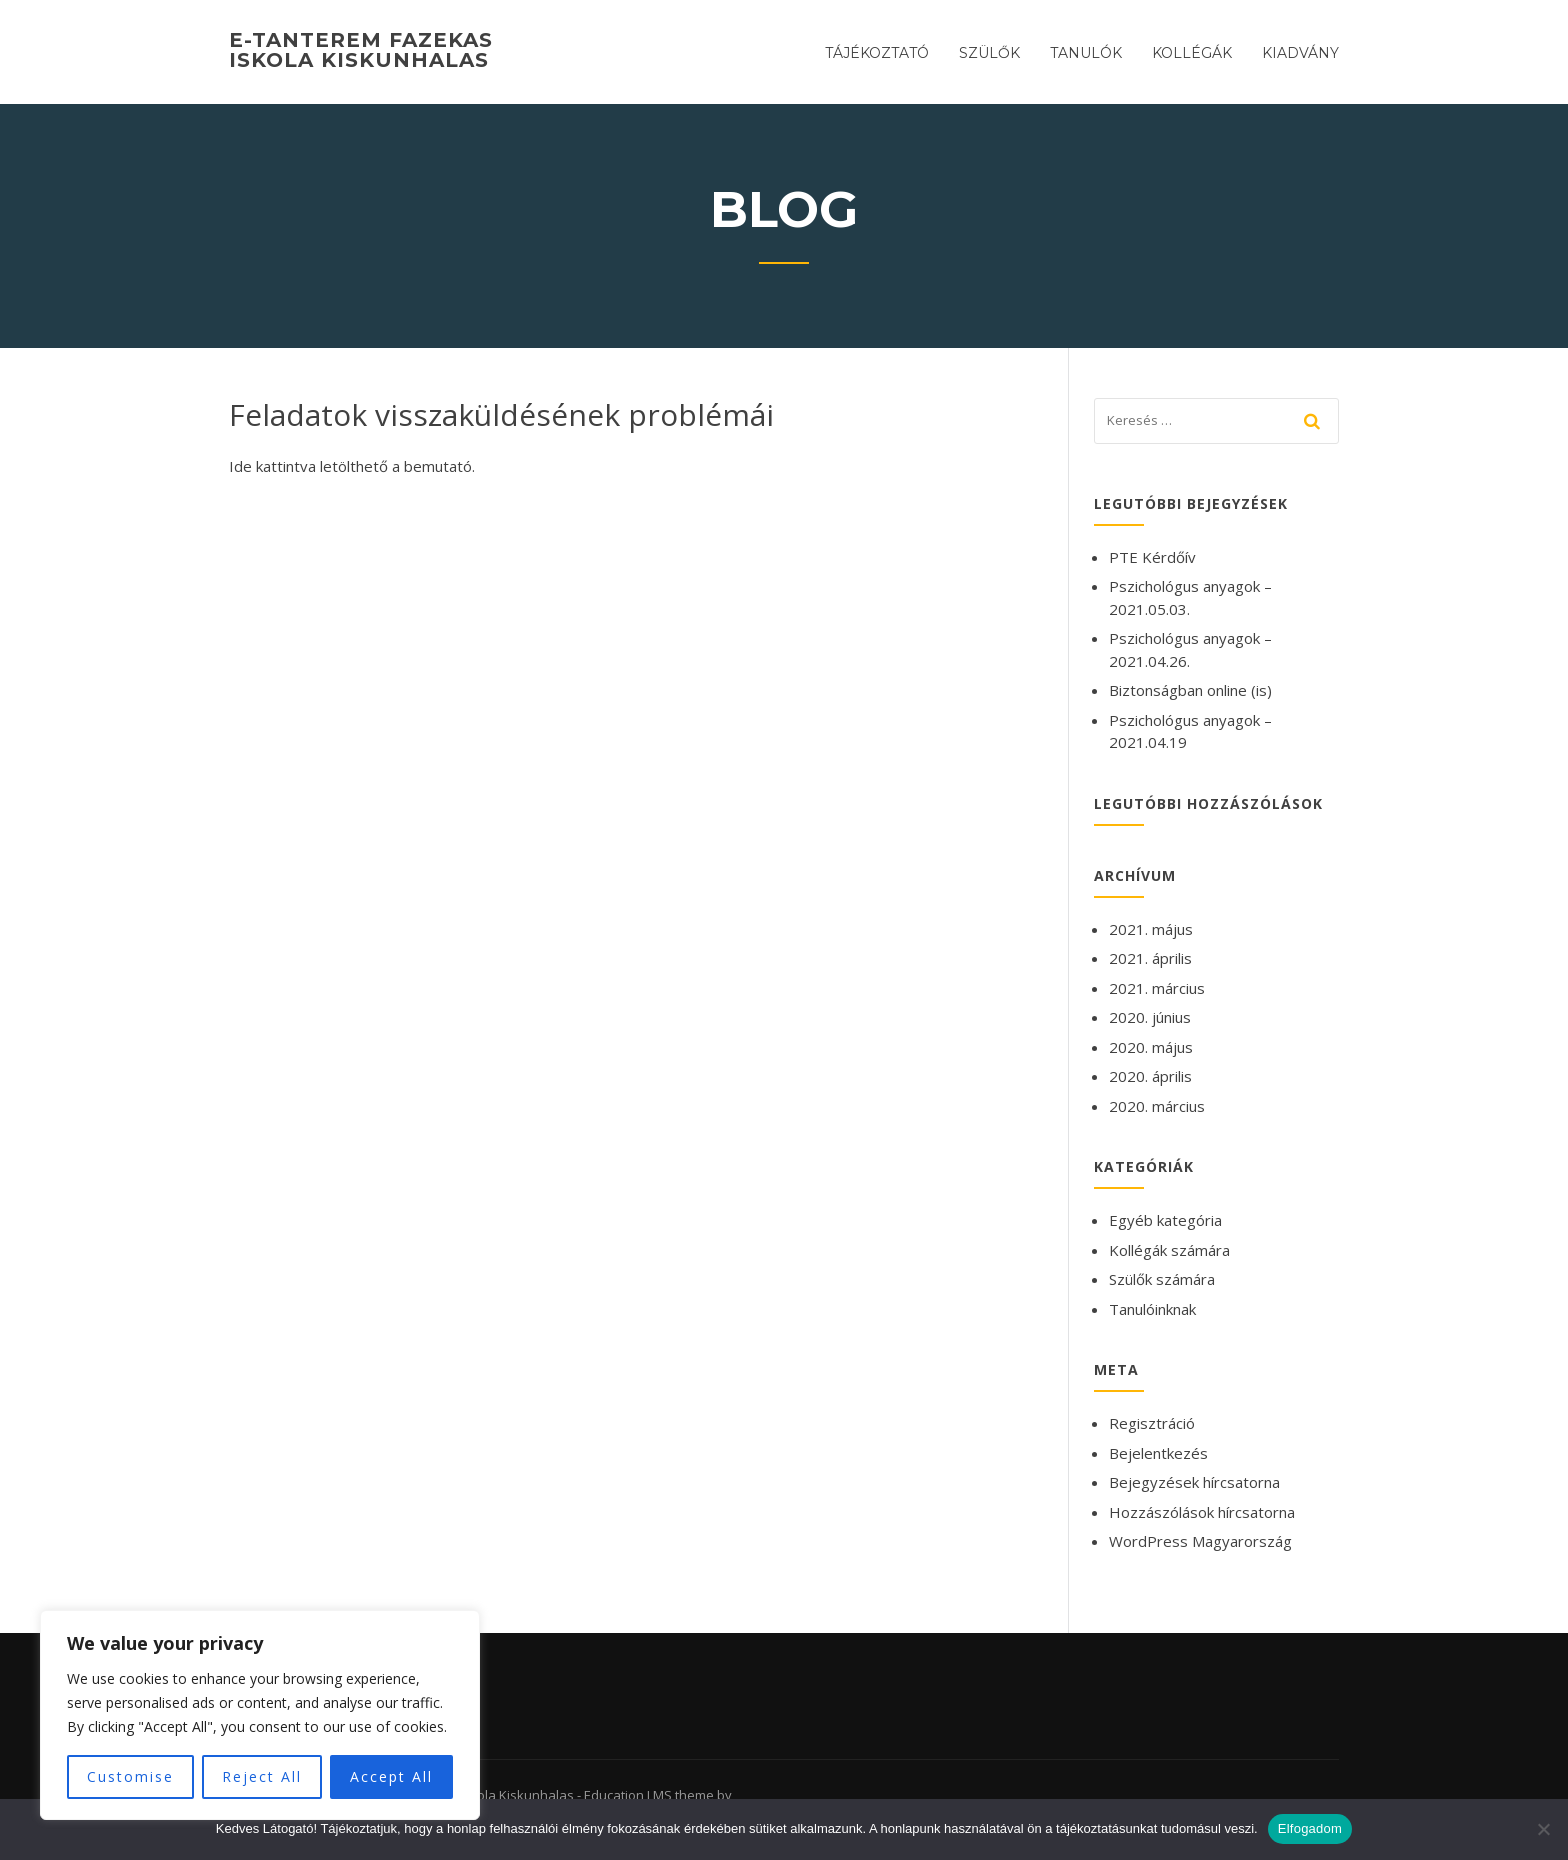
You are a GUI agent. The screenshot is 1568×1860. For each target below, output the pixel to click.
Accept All (391, 1776)
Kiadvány (1300, 53)
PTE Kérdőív (1152, 557)
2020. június (1150, 1017)
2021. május (1151, 929)
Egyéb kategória (1165, 1220)
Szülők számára (1162, 1279)
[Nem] (1543, 1829)
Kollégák (1192, 53)
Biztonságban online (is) (1190, 690)
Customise (130, 1776)
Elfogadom (1310, 1828)
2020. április (1150, 1076)
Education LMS (628, 1795)
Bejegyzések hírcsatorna (1194, 1482)
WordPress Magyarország (1200, 1541)
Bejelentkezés (1158, 1453)
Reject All (262, 1776)
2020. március (1157, 1106)
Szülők (989, 53)
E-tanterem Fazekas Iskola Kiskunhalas (361, 50)
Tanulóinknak (1152, 1309)
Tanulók (1086, 53)
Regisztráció (1152, 1423)
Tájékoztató (877, 53)
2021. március (1157, 988)
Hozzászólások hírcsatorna (1202, 1512)
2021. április (1150, 958)
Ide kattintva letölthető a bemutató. (352, 466)
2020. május (1151, 1047)
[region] (260, 1715)
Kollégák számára (1169, 1250)
